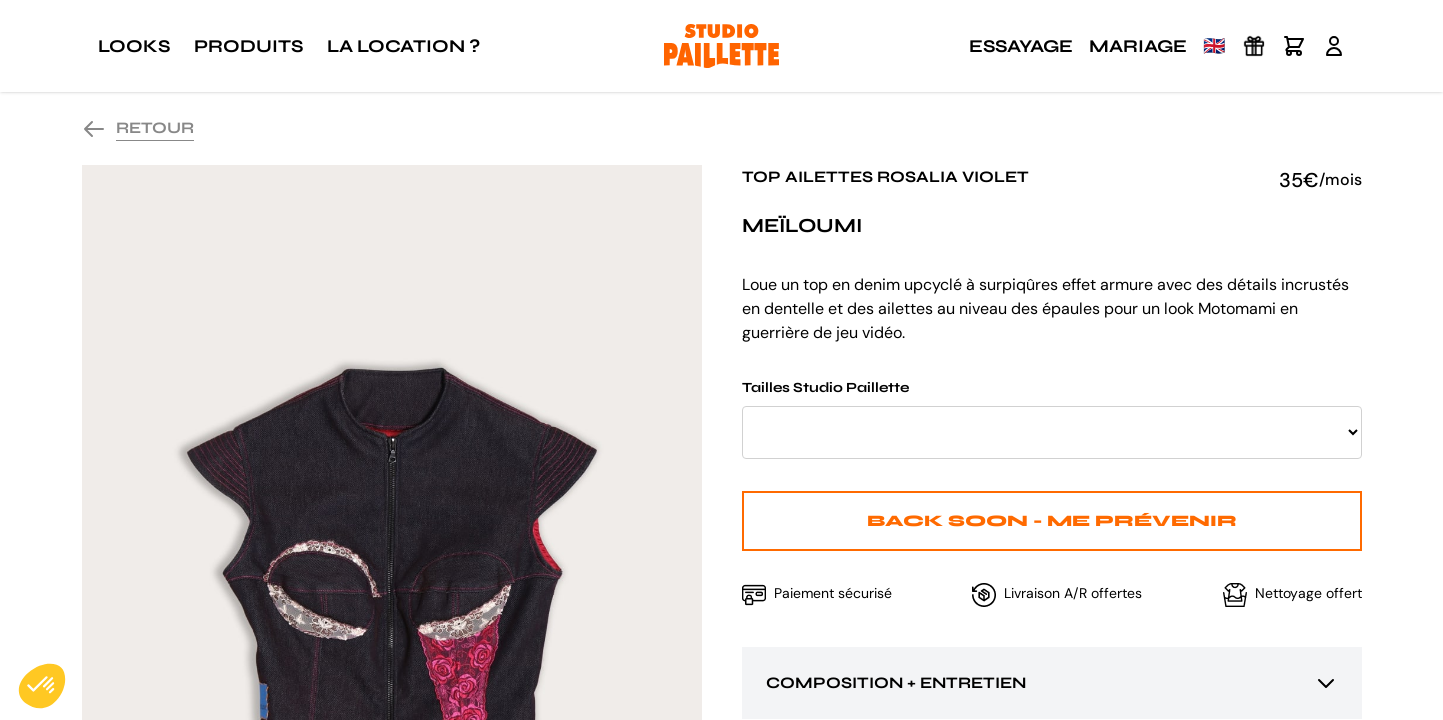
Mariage (1138, 46)
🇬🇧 (1214, 46)
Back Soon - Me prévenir (1052, 520)
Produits (248, 46)
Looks (134, 46)
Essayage (1021, 46)
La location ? (403, 46)
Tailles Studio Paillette (1052, 419)
